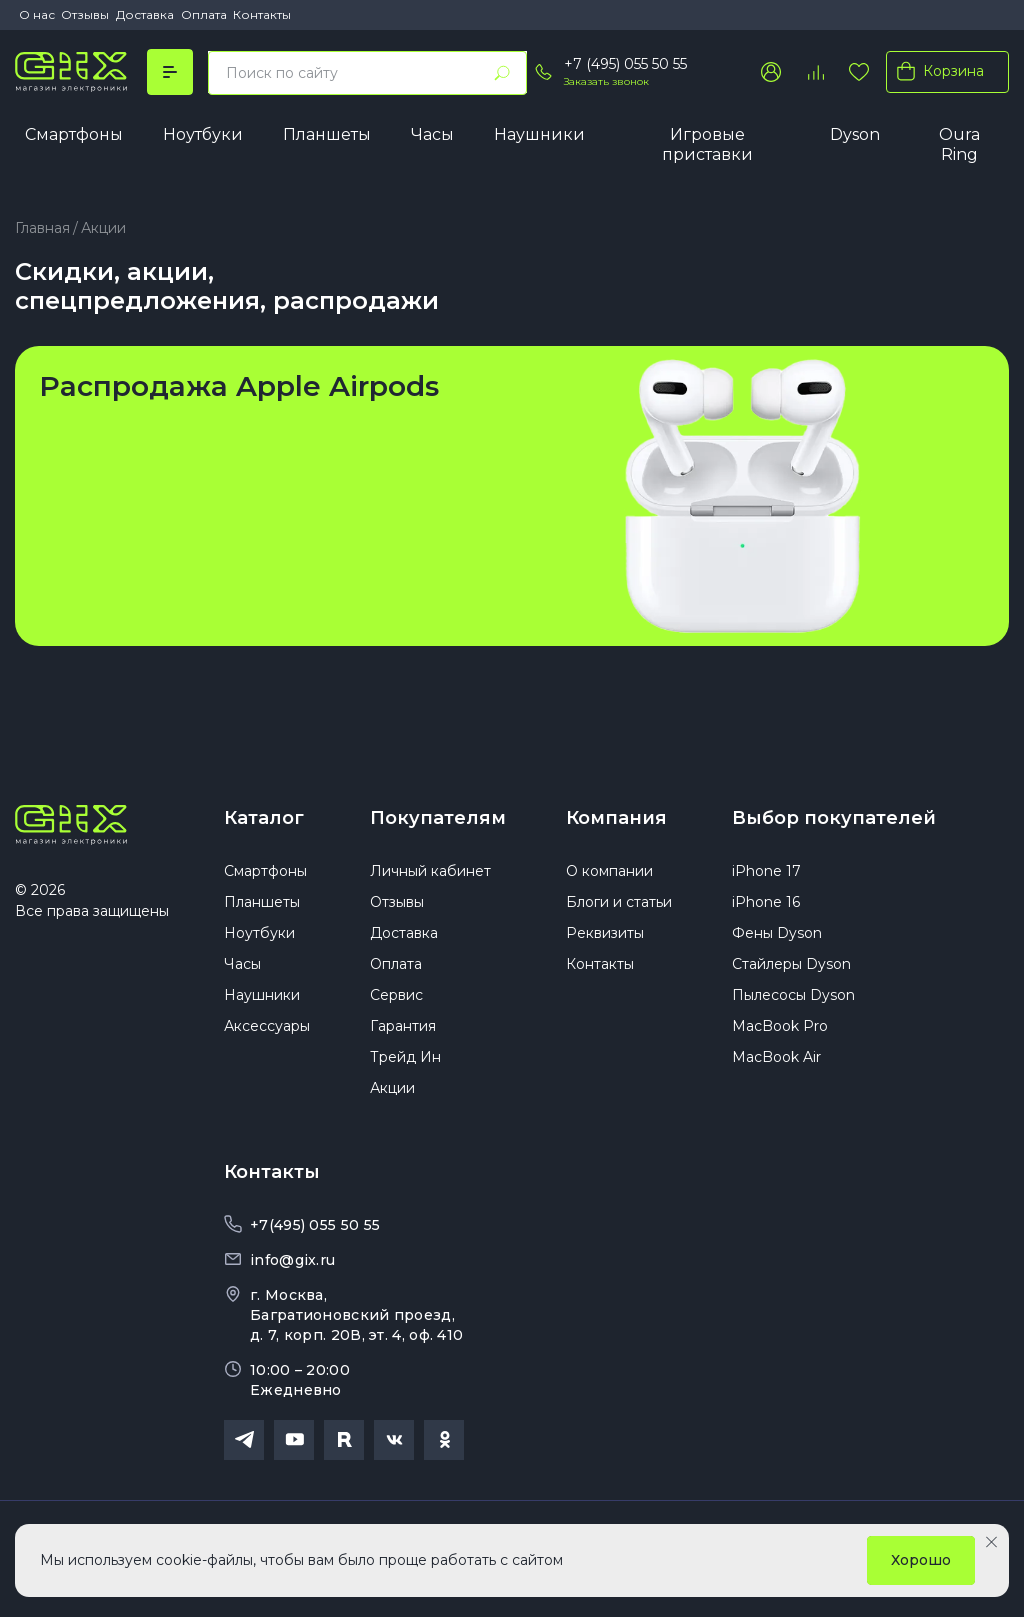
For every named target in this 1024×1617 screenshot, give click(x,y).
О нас (37, 14)
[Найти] (502, 73)
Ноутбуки (203, 134)
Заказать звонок (606, 81)
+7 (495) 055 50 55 (625, 64)
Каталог (264, 818)
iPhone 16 (766, 902)
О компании (609, 871)
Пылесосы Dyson (793, 995)
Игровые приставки (707, 144)
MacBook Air (776, 1057)
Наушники (539, 134)
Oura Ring (959, 144)
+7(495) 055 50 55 (315, 1225)
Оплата (204, 14)
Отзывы (85, 14)
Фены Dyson (777, 933)
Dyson (855, 134)
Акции (392, 1088)
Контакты (262, 14)
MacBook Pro (780, 1026)
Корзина (936, 71)
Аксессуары (267, 1026)
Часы (432, 134)
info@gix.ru (292, 1260)
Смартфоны (74, 134)
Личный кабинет (430, 871)
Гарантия (403, 1026)
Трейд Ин (405, 1057)
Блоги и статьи (619, 902)
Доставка (145, 14)
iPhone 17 (766, 871)
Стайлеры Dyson (791, 964)
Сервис (396, 995)
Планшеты (327, 134)
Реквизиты (605, 933)
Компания (616, 818)
